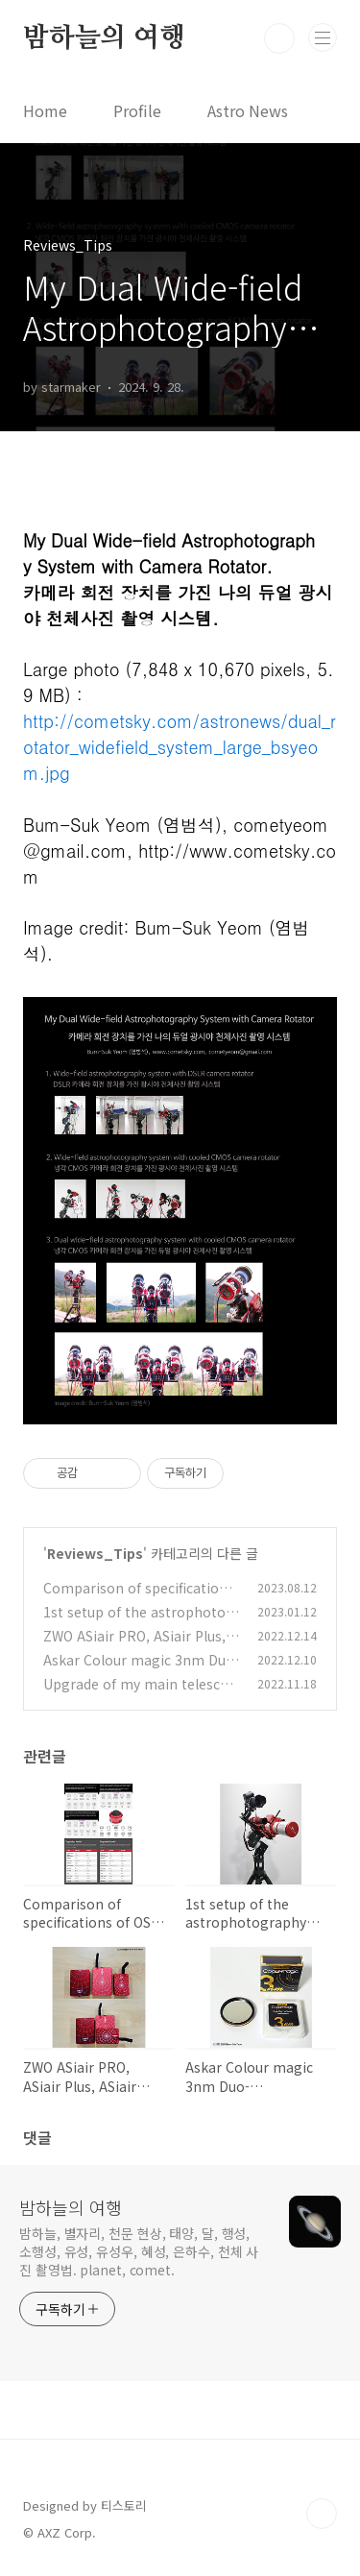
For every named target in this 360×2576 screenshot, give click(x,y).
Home (45, 110)
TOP (321, 2513)
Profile (137, 110)
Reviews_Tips (95, 1553)
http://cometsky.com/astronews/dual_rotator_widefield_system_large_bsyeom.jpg (179, 747)
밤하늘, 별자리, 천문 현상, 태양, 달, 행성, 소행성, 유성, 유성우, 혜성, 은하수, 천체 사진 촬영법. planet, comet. (138, 2251)
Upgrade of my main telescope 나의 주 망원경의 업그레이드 (140, 1693)
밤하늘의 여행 (104, 38)
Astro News (247, 110)
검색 (279, 38)
